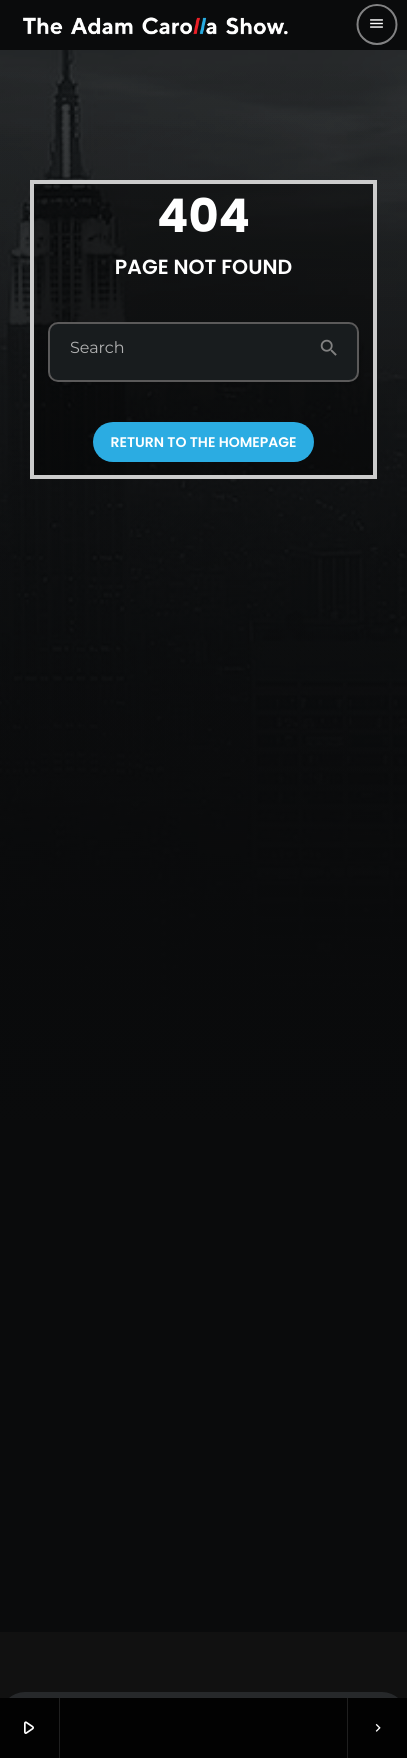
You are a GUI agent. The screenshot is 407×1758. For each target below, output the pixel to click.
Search (97, 349)
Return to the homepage (204, 442)
